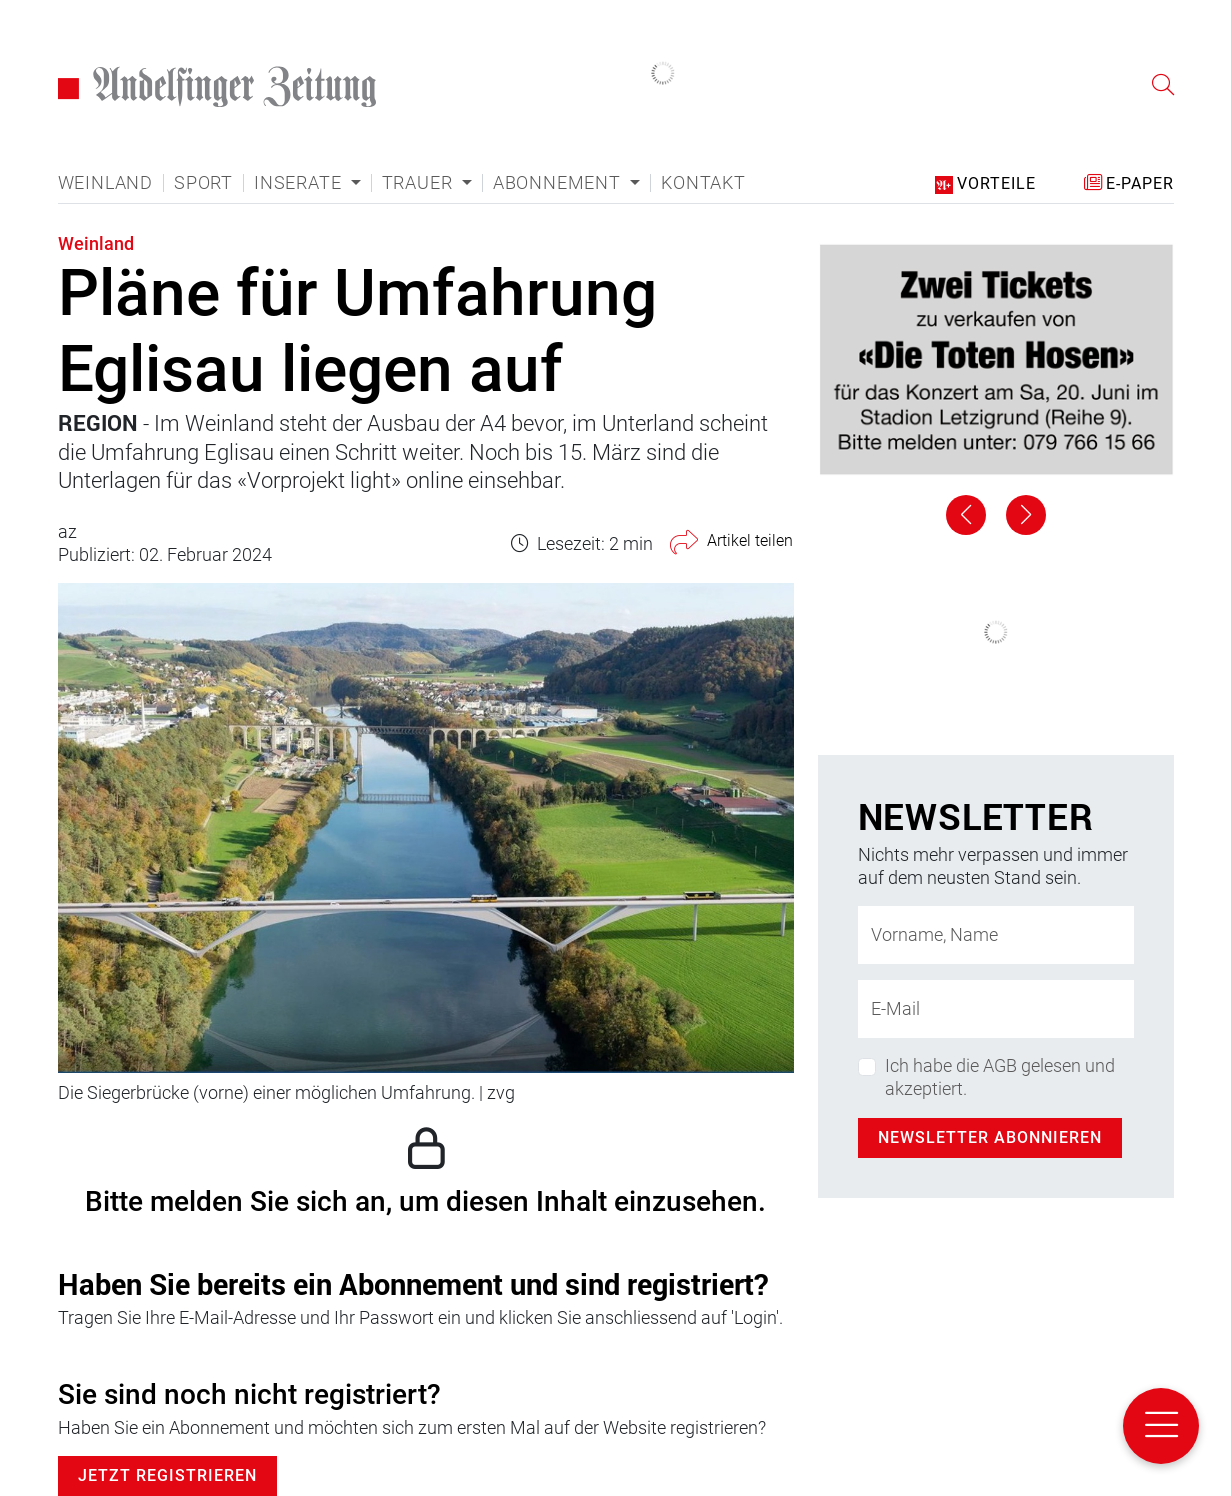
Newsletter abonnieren (990, 1137)
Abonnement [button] (559, 183)
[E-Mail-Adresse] (996, 1009)
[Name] (996, 935)
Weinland (105, 183)
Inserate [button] (300, 183)
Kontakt (703, 183)
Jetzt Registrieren (167, 1475)
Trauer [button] (420, 183)
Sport (203, 183)
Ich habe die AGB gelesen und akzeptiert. (1000, 1077)
